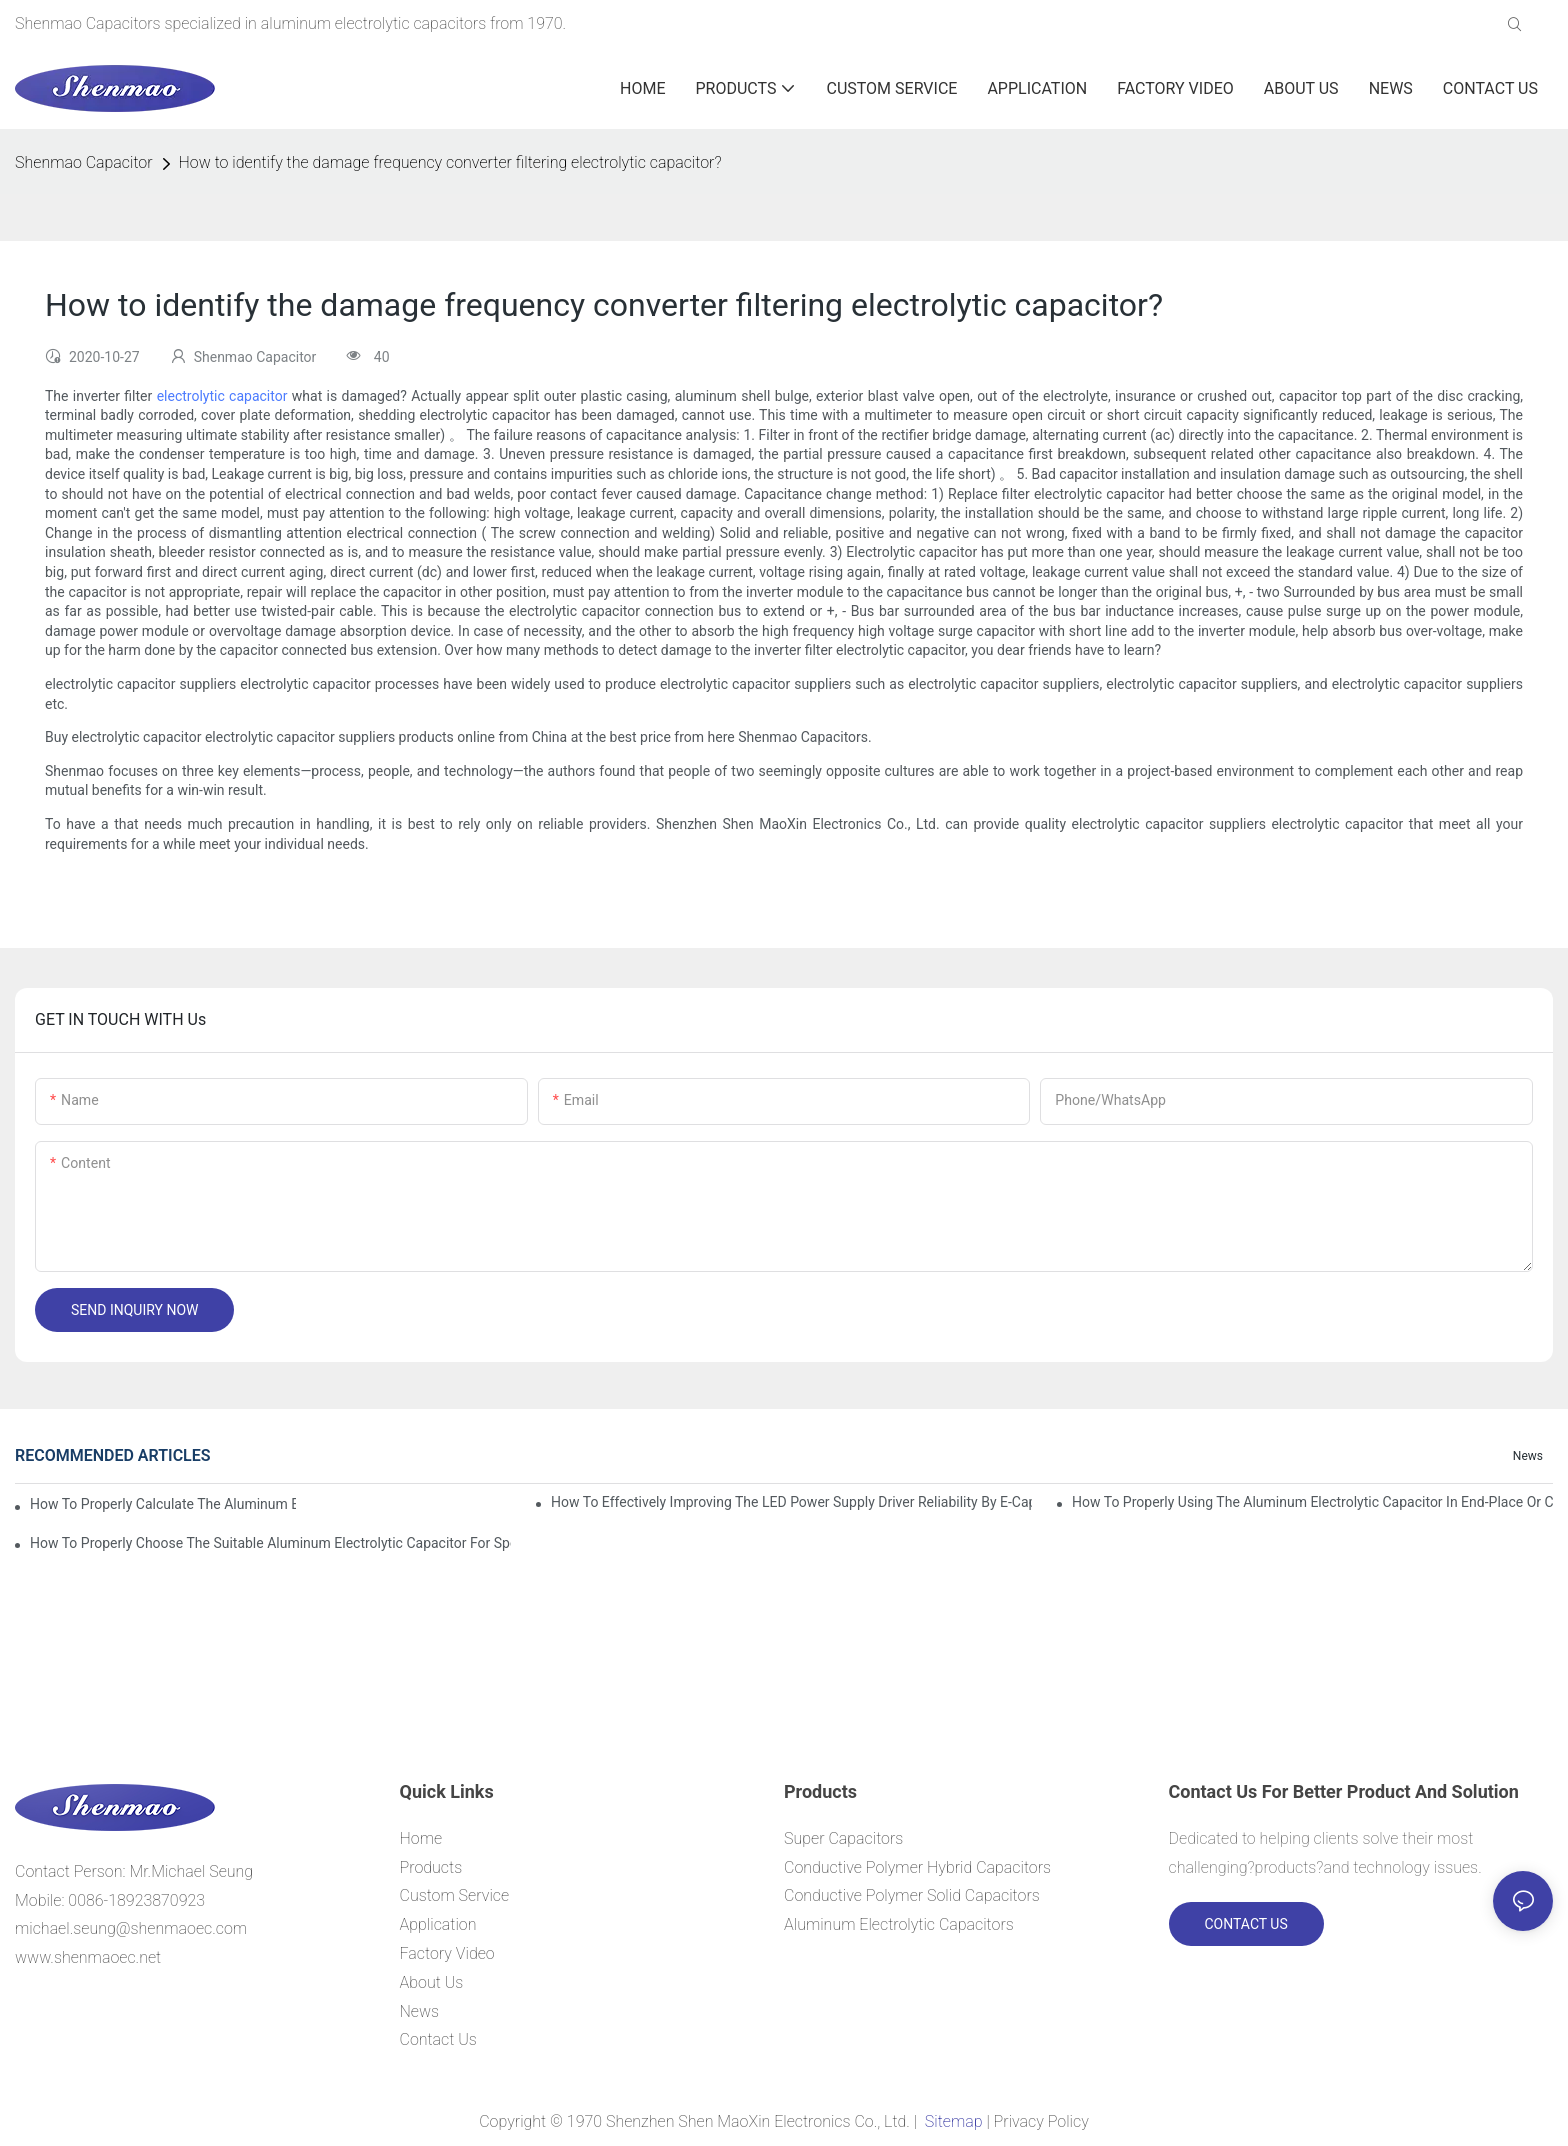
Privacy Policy (1041, 2121)
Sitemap (953, 2121)
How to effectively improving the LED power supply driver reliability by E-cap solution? (791, 1502)
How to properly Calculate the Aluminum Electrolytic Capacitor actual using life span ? (163, 1504)
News (1528, 1456)
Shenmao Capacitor (84, 162)
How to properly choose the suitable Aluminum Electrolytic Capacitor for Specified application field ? (270, 1543)
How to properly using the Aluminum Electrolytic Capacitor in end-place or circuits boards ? (1312, 1502)
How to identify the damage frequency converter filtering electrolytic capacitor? (450, 162)
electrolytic (193, 396)
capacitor (258, 396)
